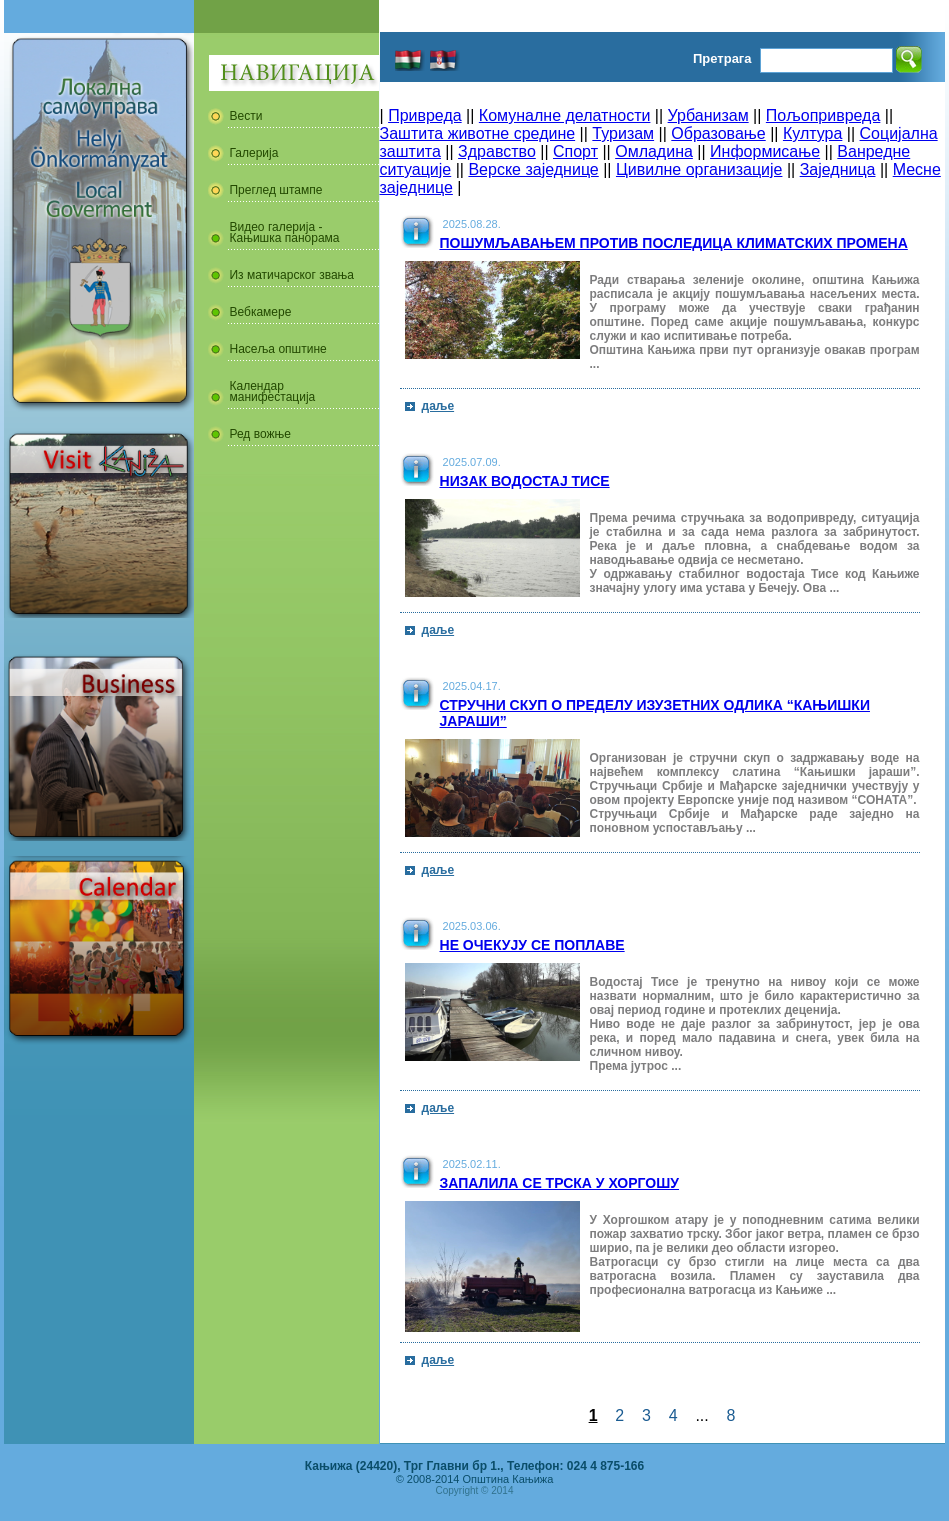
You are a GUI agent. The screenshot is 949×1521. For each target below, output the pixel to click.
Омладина (654, 151)
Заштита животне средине (478, 133)
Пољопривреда (823, 115)
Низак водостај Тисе (525, 481)
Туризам (623, 133)
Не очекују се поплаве (532, 945)
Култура (812, 133)
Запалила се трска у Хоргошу (560, 1183)
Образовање (718, 133)
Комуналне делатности (565, 115)
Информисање (765, 151)
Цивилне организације (699, 169)
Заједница (838, 169)
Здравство (497, 151)
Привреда (425, 115)
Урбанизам (708, 115)
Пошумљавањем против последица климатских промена (674, 243)
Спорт (575, 151)
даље (438, 406)
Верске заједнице (533, 169)
